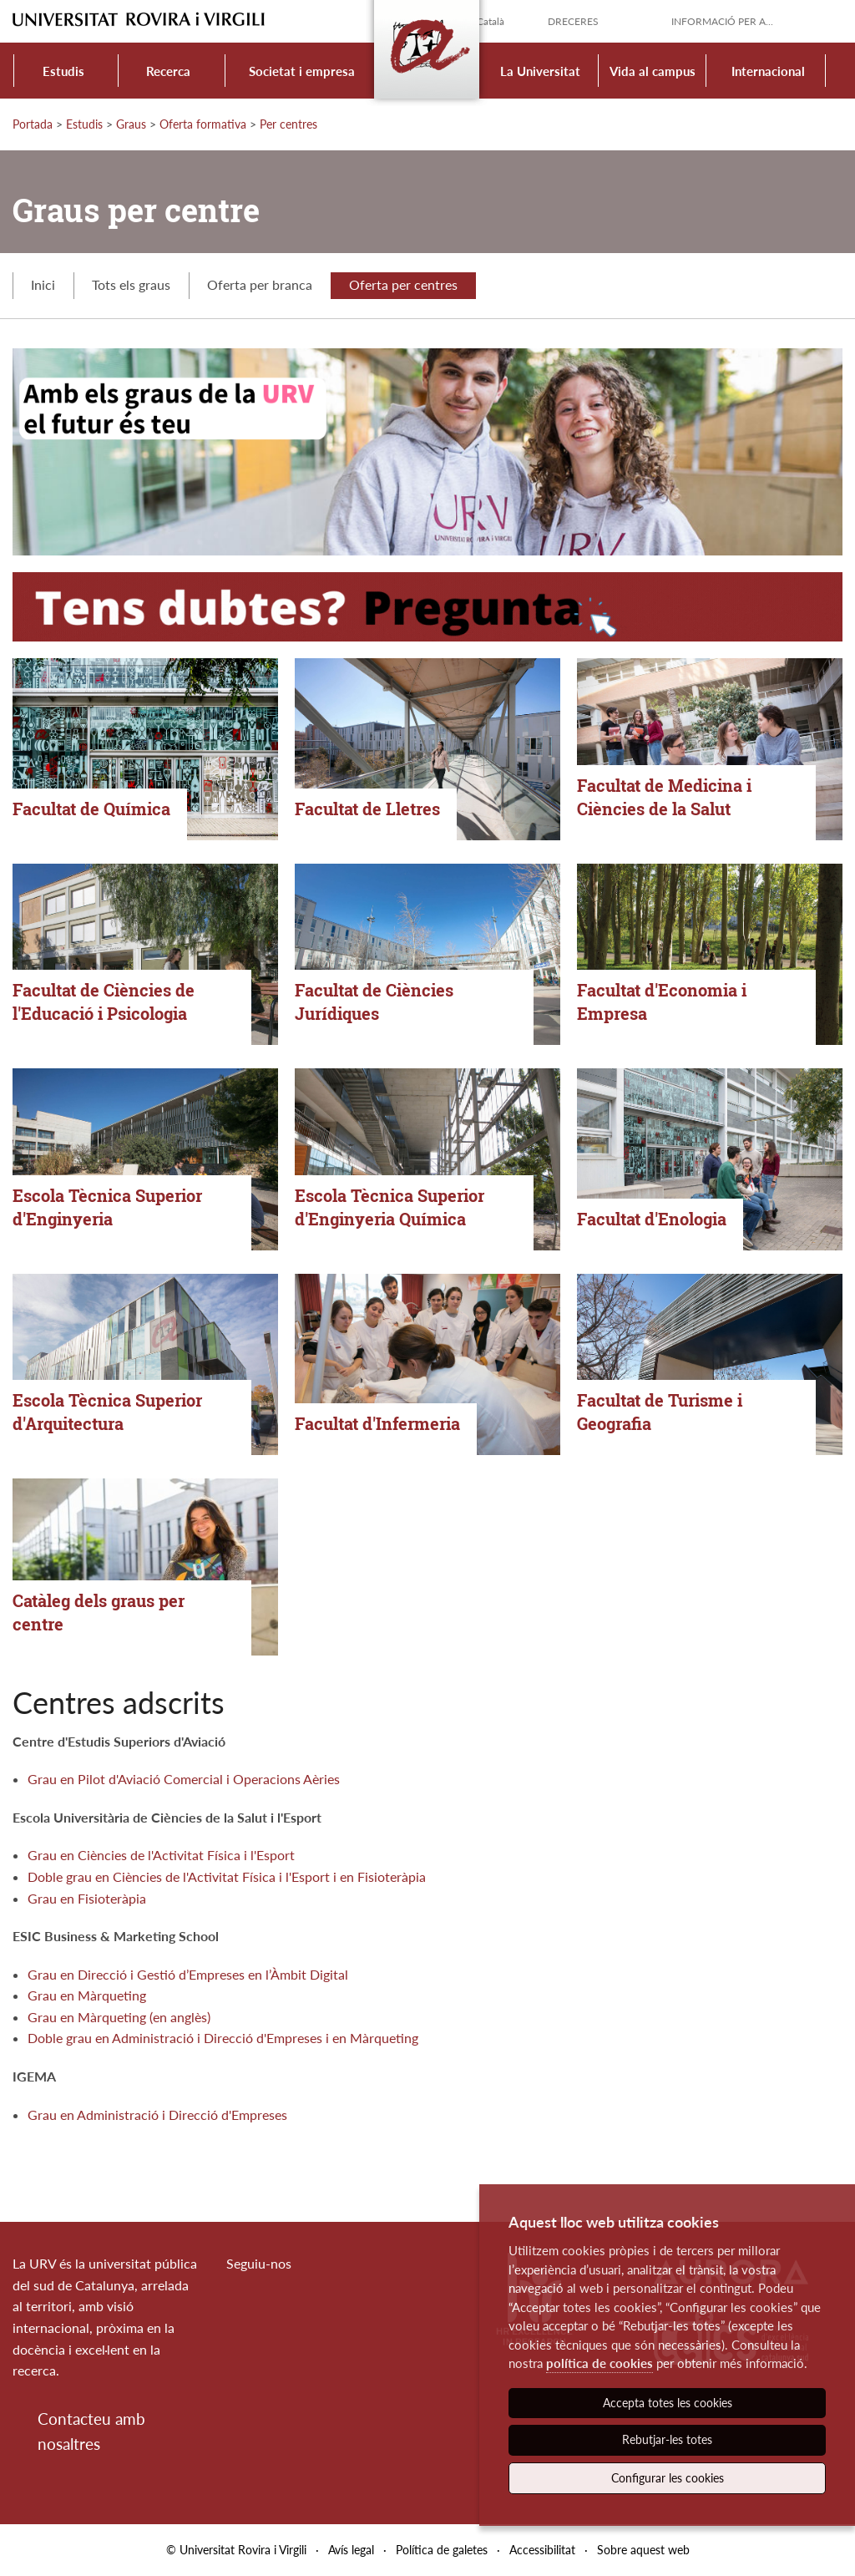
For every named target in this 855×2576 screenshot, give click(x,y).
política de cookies (599, 2363)
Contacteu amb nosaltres (91, 2431)
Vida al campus (653, 71)
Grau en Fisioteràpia (87, 1898)
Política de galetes (442, 2550)
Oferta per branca (259, 284)
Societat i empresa (302, 71)
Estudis (63, 71)
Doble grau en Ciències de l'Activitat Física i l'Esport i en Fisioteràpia (227, 1876)
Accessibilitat (542, 2550)
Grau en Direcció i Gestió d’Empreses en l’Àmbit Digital (188, 1974)
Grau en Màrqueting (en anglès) (119, 2017)
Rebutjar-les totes (667, 2439)
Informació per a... (722, 21)
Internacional (768, 71)
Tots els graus (131, 284)
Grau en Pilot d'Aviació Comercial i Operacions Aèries (184, 1779)
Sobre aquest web (643, 2550)
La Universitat (540, 71)
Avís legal (351, 2550)
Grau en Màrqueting (87, 1995)
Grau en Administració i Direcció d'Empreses (157, 2114)
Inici (43, 284)
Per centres (288, 124)
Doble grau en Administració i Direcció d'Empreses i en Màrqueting (223, 2038)
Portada (33, 124)
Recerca (168, 71)
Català (490, 21)
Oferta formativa (202, 124)
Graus (131, 124)
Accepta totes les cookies (667, 2403)
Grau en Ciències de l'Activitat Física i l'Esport (161, 1855)
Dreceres (573, 21)
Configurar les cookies (667, 2478)
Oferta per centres (403, 284)
